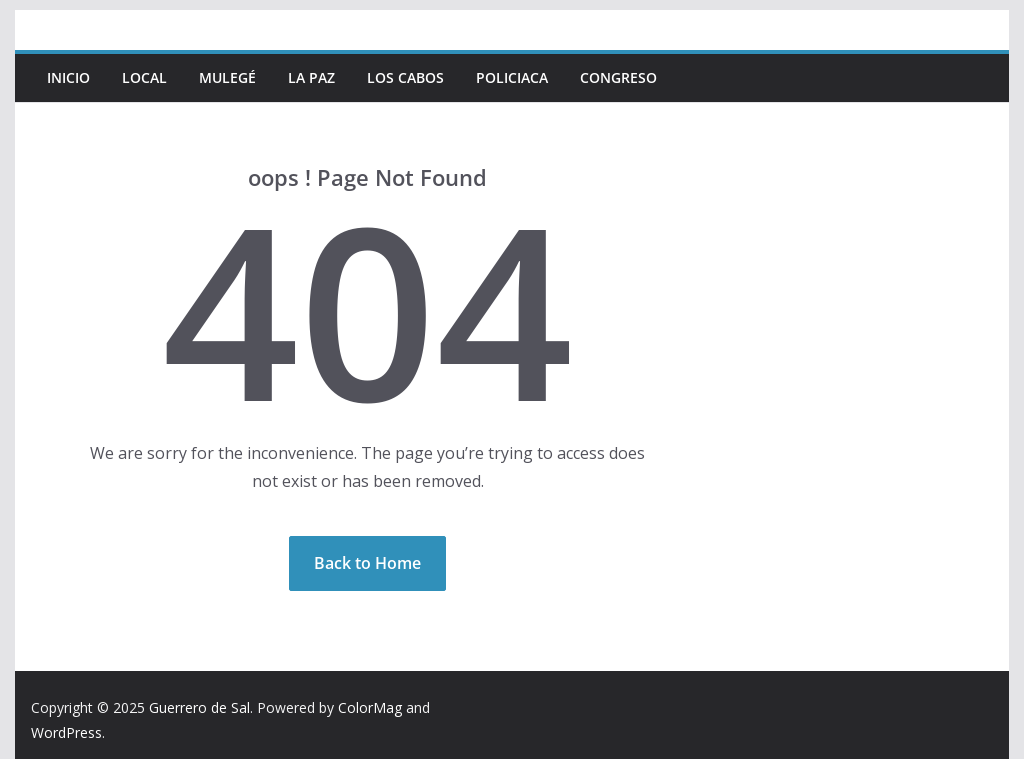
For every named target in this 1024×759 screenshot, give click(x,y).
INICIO (68, 77)
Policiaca (512, 77)
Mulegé (227, 77)
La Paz (311, 77)
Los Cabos (405, 77)
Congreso (618, 77)
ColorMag (370, 707)
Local (144, 77)
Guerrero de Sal (199, 707)
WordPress (66, 732)
